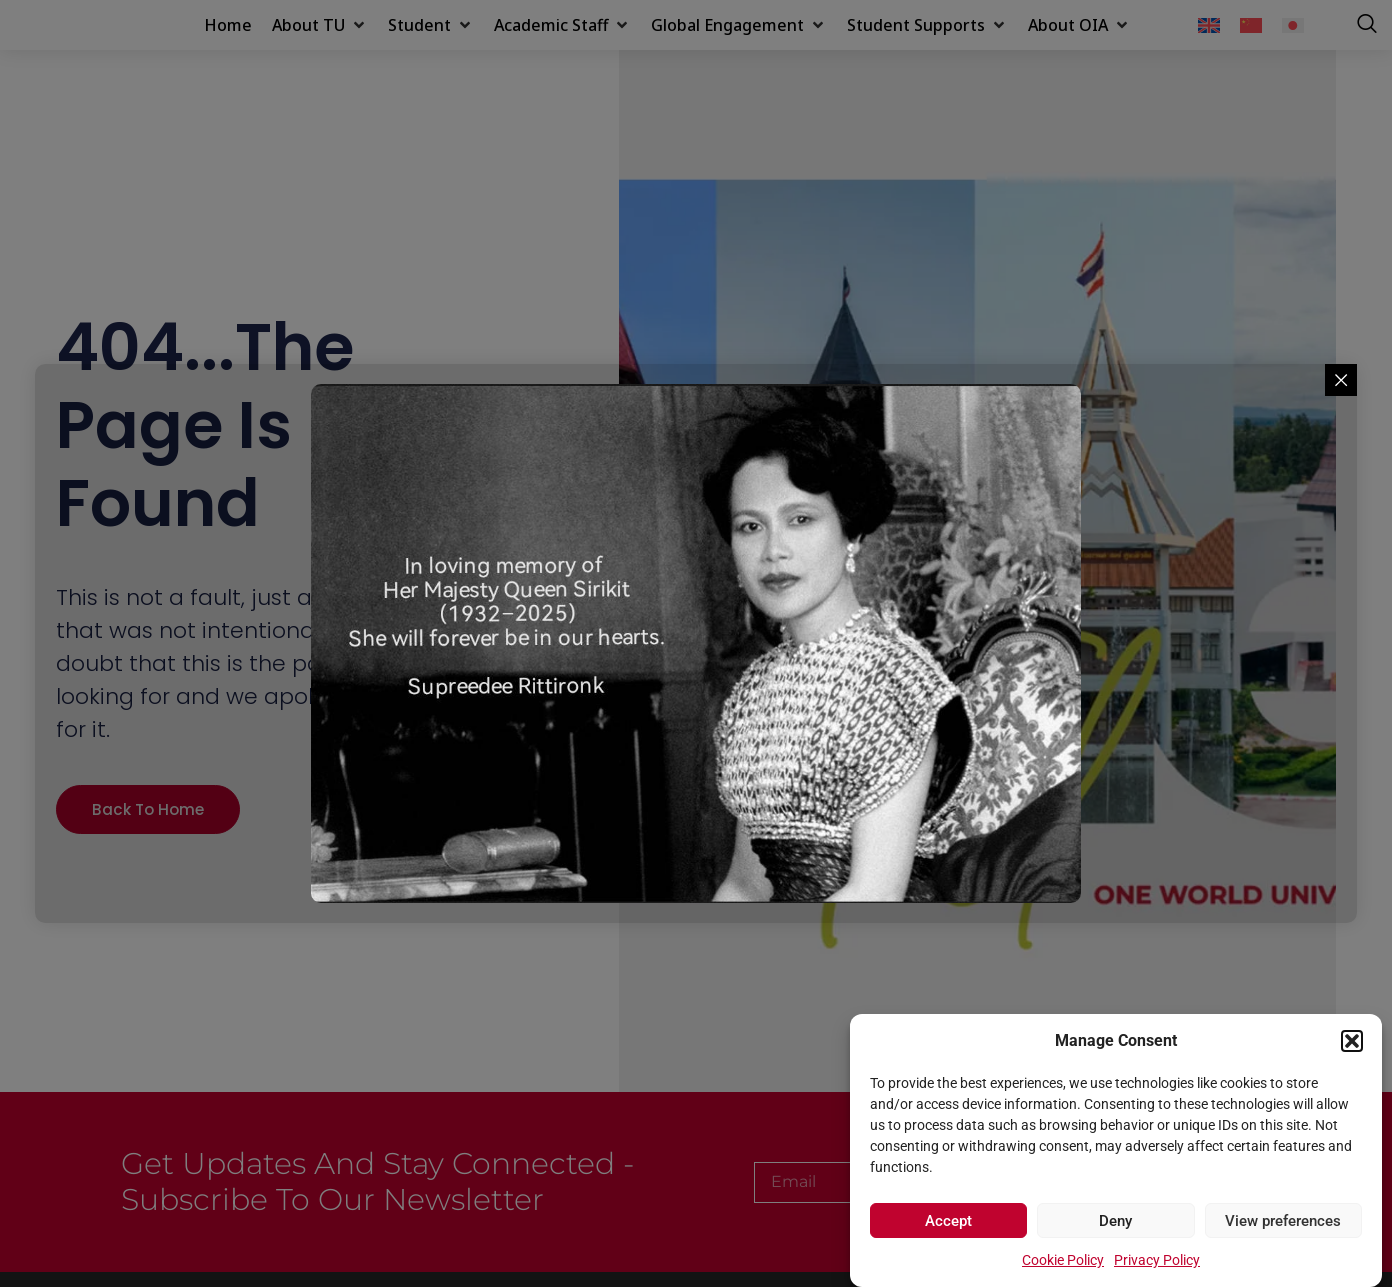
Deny (1115, 1221)
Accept (948, 1221)
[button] (1352, 1030)
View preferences (1283, 1221)
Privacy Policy (1157, 1260)
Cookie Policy (1063, 1260)
